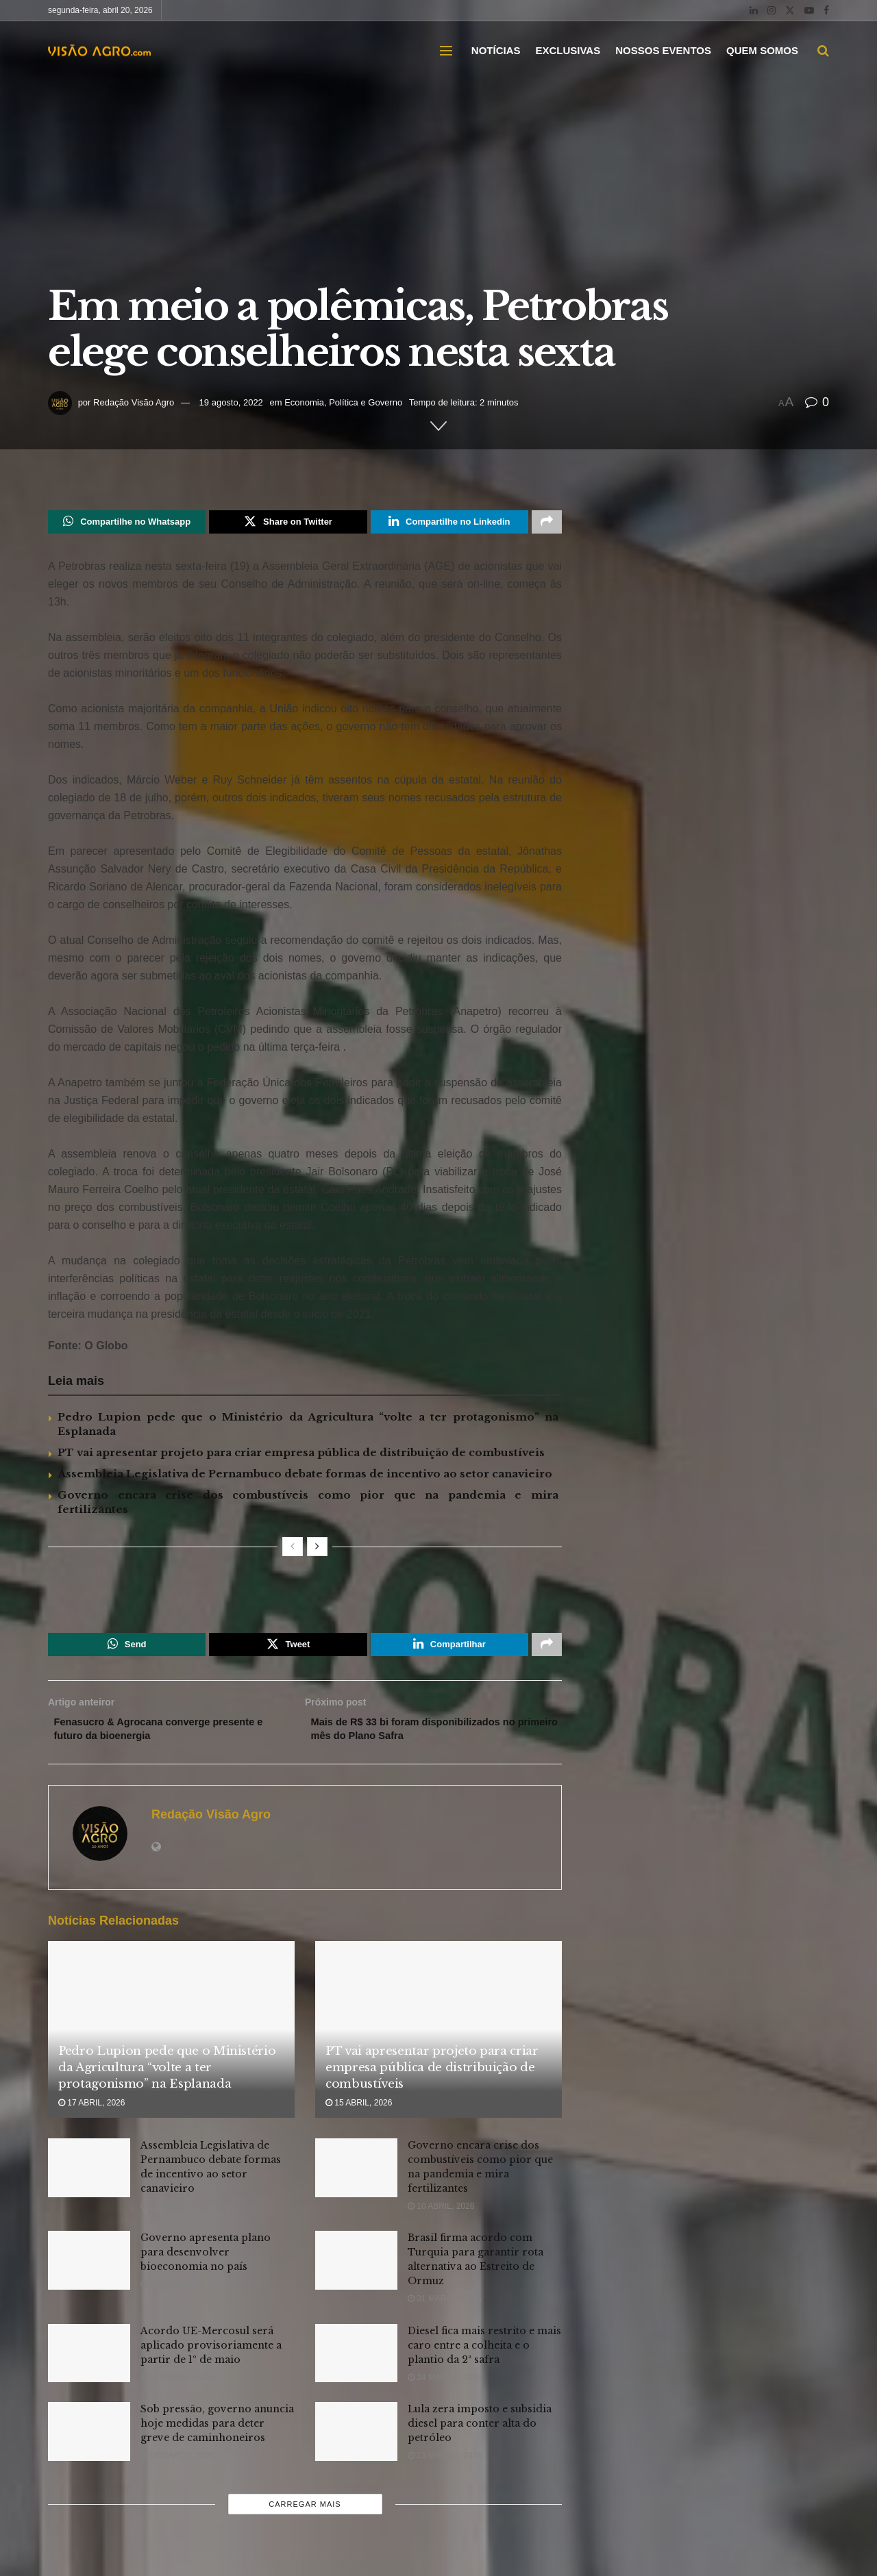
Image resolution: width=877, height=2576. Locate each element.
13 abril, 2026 (173, 2216)
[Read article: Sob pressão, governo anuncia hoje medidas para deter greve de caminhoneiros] (89, 2441)
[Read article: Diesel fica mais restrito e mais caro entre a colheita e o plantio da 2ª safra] (356, 2363)
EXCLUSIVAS (567, 50)
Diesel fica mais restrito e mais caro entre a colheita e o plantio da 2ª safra (484, 2354)
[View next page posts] (317, 1549)
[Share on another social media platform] (547, 523)
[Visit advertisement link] (305, 1595)
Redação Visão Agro (133, 402)
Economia (304, 402)
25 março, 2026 (177, 2387)
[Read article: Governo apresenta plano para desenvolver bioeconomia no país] (89, 2270)
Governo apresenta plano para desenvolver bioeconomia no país (205, 2262)
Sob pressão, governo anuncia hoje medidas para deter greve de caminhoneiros (217, 2433)
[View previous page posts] (292, 1549)
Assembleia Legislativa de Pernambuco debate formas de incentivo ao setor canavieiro (305, 1476)
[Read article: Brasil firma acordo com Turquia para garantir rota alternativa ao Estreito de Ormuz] (356, 2270)
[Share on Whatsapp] (127, 523)
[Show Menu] (446, 50)
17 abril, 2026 (91, 2113)
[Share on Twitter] (288, 523)
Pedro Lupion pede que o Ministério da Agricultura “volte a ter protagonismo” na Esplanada (166, 2077)
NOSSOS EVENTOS (663, 50)
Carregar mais (305, 2514)
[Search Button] (823, 51)
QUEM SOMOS (762, 50)
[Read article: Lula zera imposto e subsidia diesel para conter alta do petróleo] (356, 2441)
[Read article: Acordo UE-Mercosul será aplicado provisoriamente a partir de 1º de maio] (89, 2363)
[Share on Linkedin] (449, 523)
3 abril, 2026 (171, 2294)
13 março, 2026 (445, 2466)
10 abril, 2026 (441, 2216)
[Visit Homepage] (99, 50)
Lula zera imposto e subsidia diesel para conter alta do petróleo (480, 2433)
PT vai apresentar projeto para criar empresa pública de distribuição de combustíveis (301, 1455)
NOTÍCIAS (496, 50)
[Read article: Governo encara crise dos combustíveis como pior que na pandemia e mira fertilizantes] (356, 2178)
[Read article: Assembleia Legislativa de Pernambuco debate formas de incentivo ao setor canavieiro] (89, 2178)
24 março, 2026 (445, 2387)
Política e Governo (365, 402)
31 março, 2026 (445, 2309)
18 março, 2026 (177, 2466)
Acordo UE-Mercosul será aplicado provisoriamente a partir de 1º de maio (211, 2354)
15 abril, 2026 (358, 2113)
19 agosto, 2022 (231, 402)
